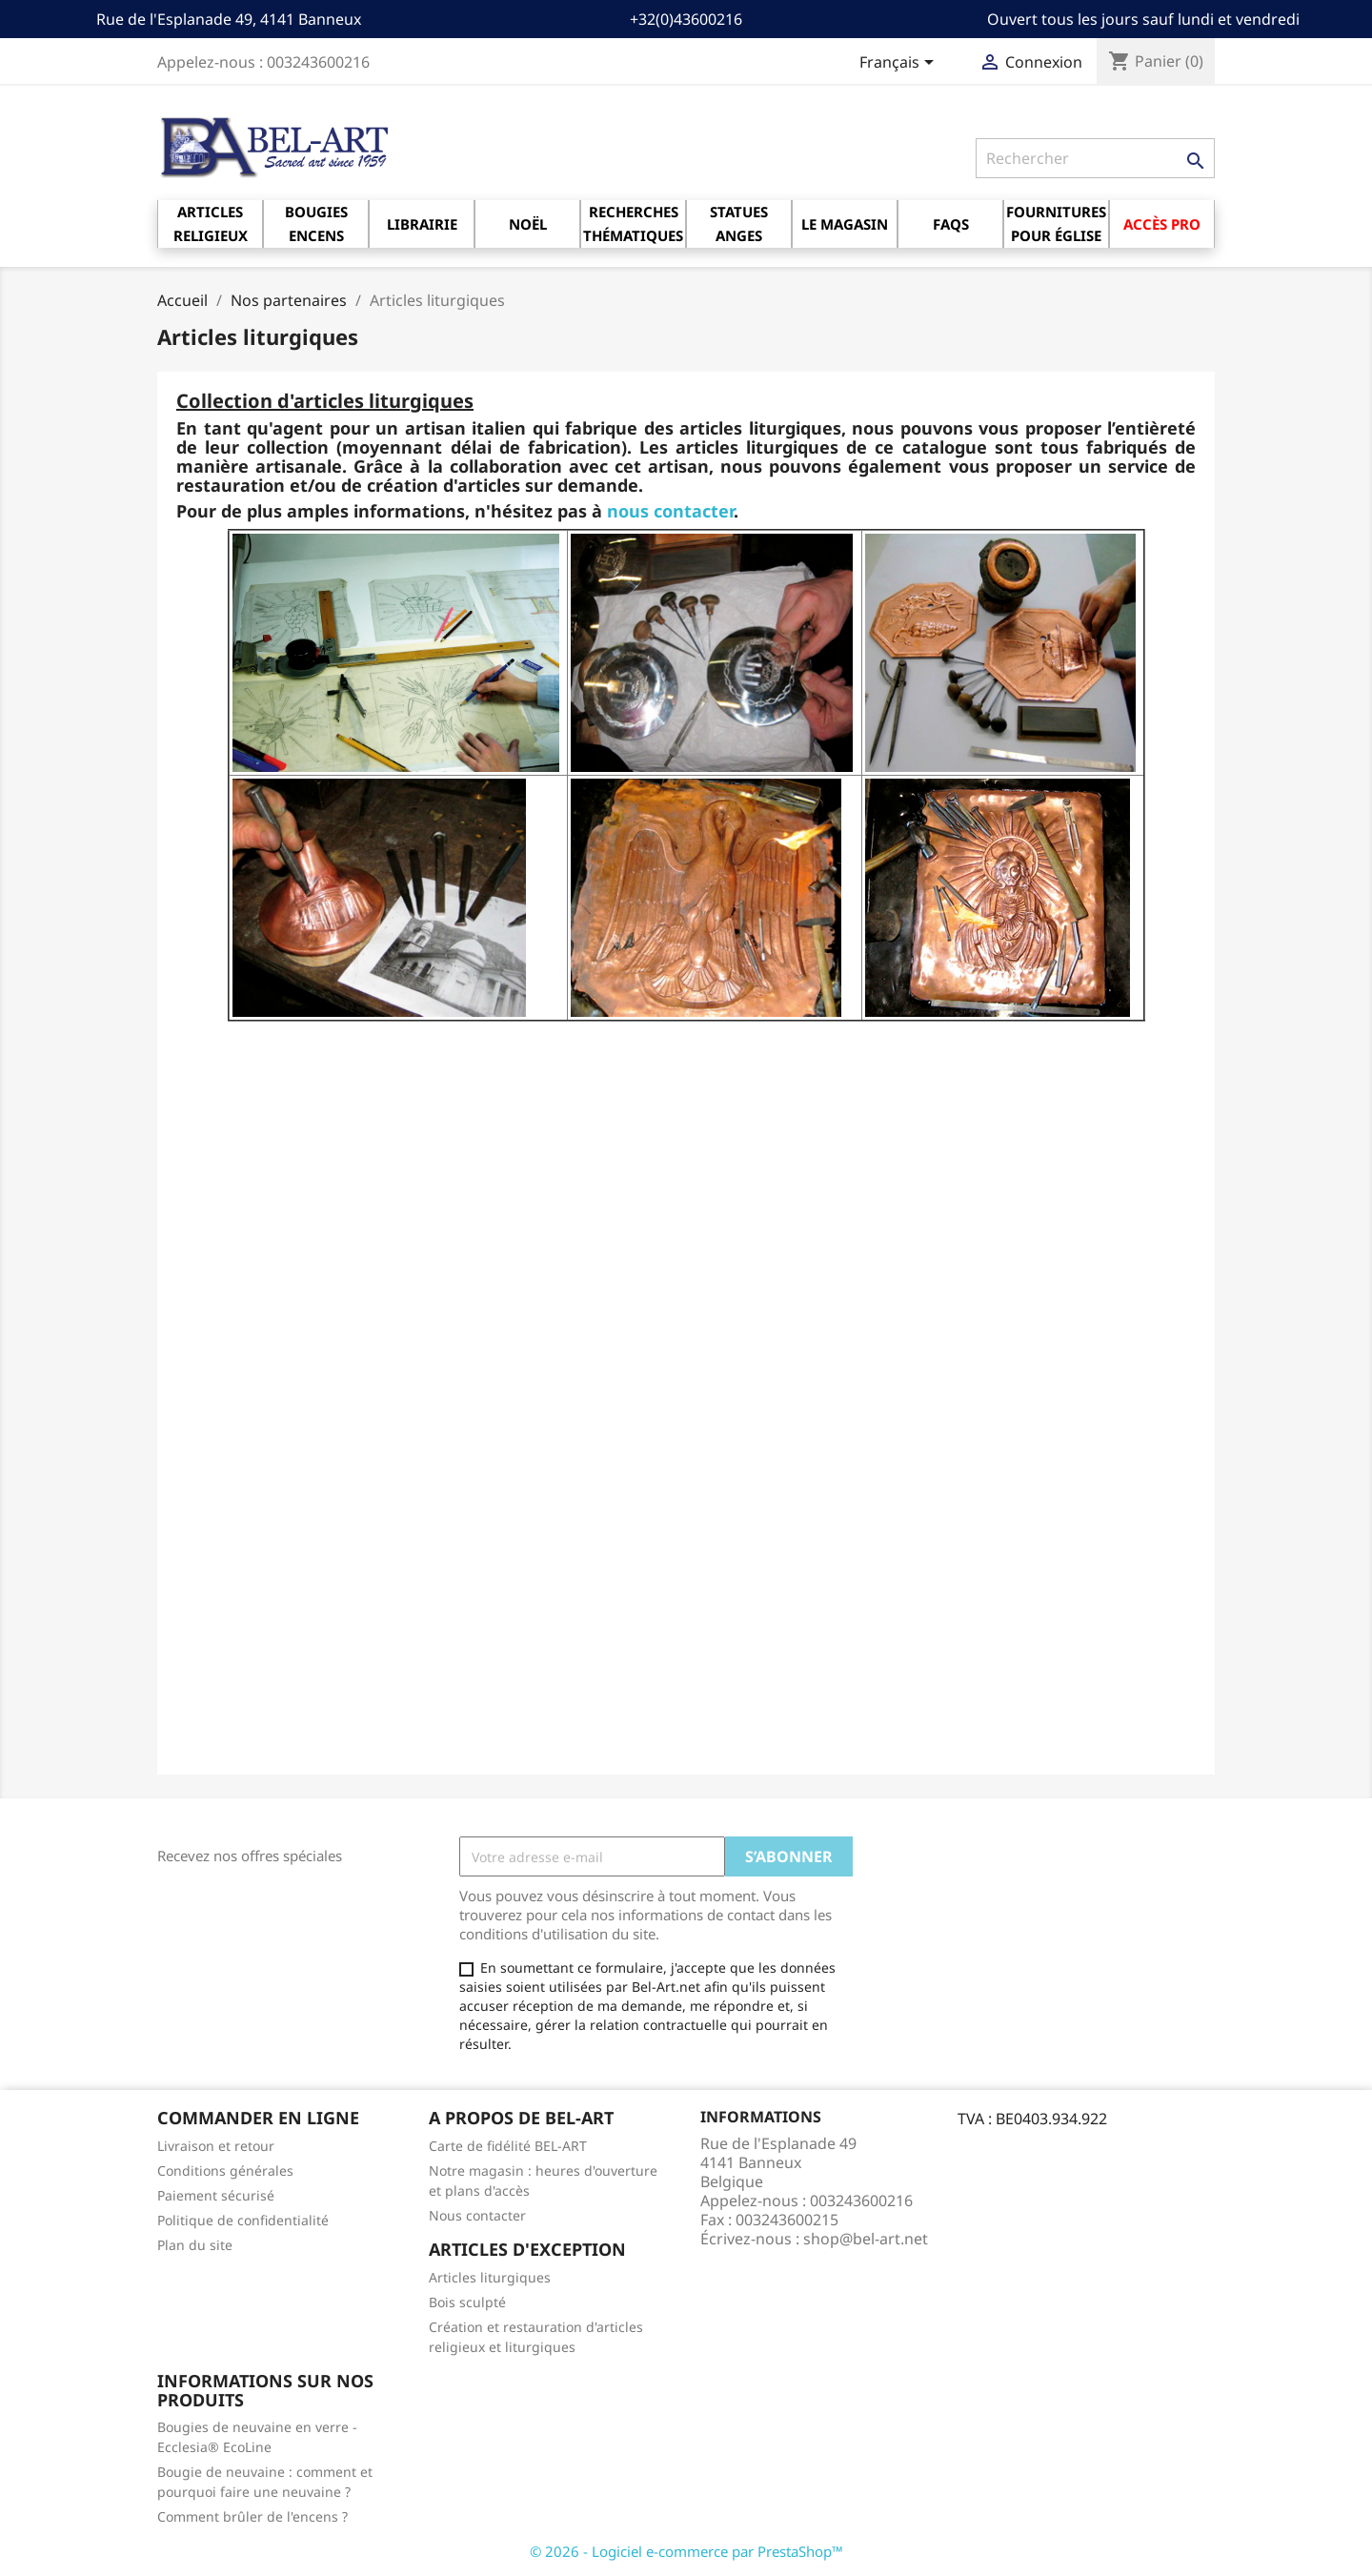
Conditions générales (225, 2170)
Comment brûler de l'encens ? (252, 2516)
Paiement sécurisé (215, 2195)
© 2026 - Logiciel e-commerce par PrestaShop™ (686, 2551)
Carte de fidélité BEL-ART (508, 2146)
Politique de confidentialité (243, 2220)
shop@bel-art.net (865, 2238)
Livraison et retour (215, 2146)
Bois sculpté (467, 2302)
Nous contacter (477, 2215)
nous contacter (670, 510)
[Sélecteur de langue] (899, 63)
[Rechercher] (1095, 158)
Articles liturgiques (490, 2277)
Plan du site (194, 2245)
